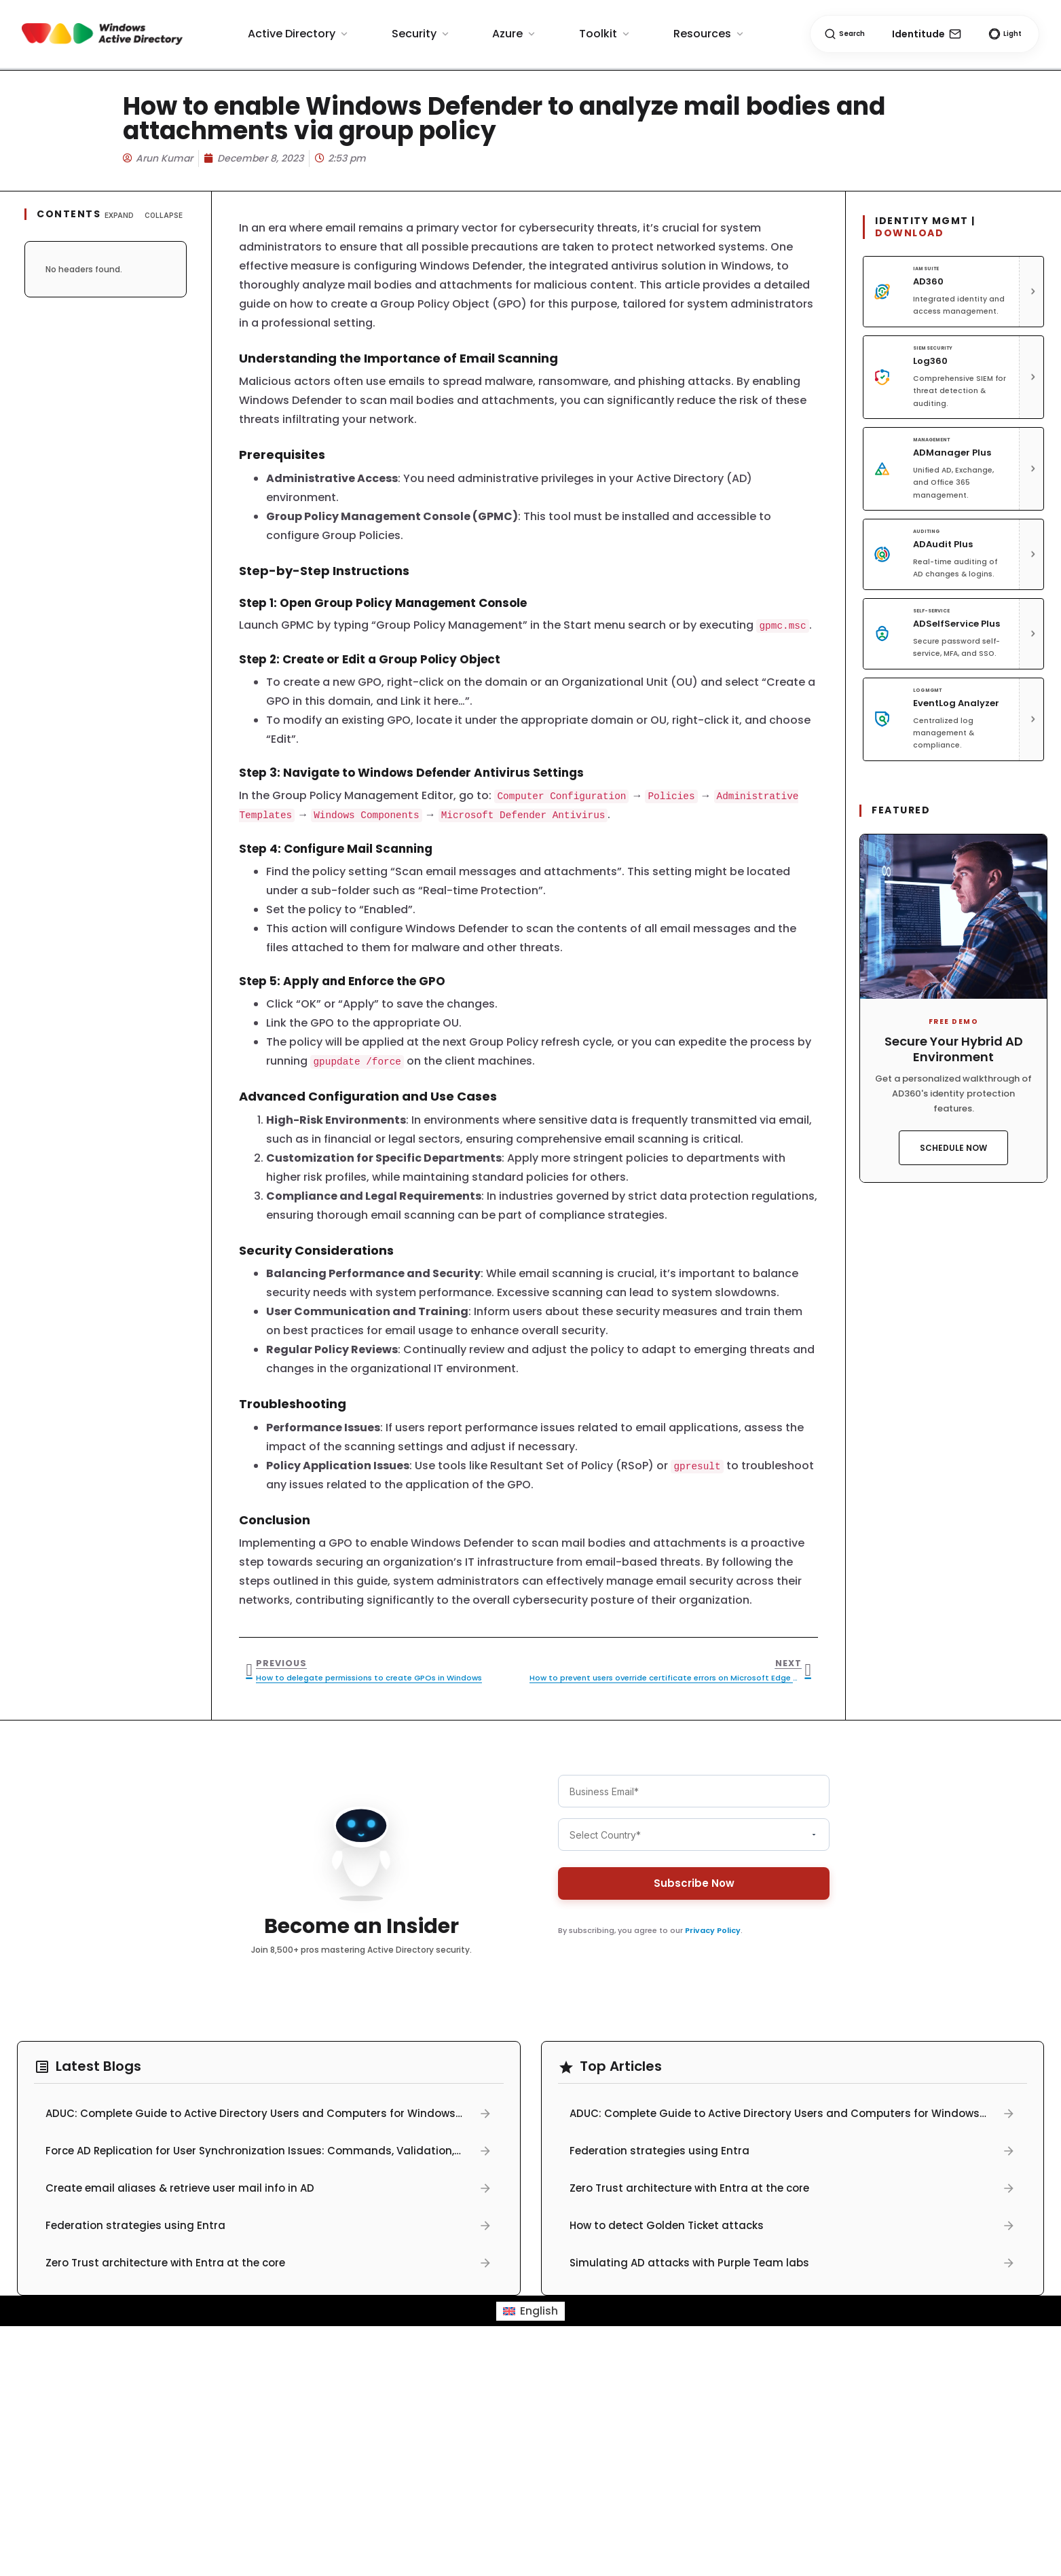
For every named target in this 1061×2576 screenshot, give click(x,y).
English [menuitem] (539, 2311)
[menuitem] (530, 2311)
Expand (119, 215)
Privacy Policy (713, 1930)
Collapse (164, 215)
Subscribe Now (693, 1883)
